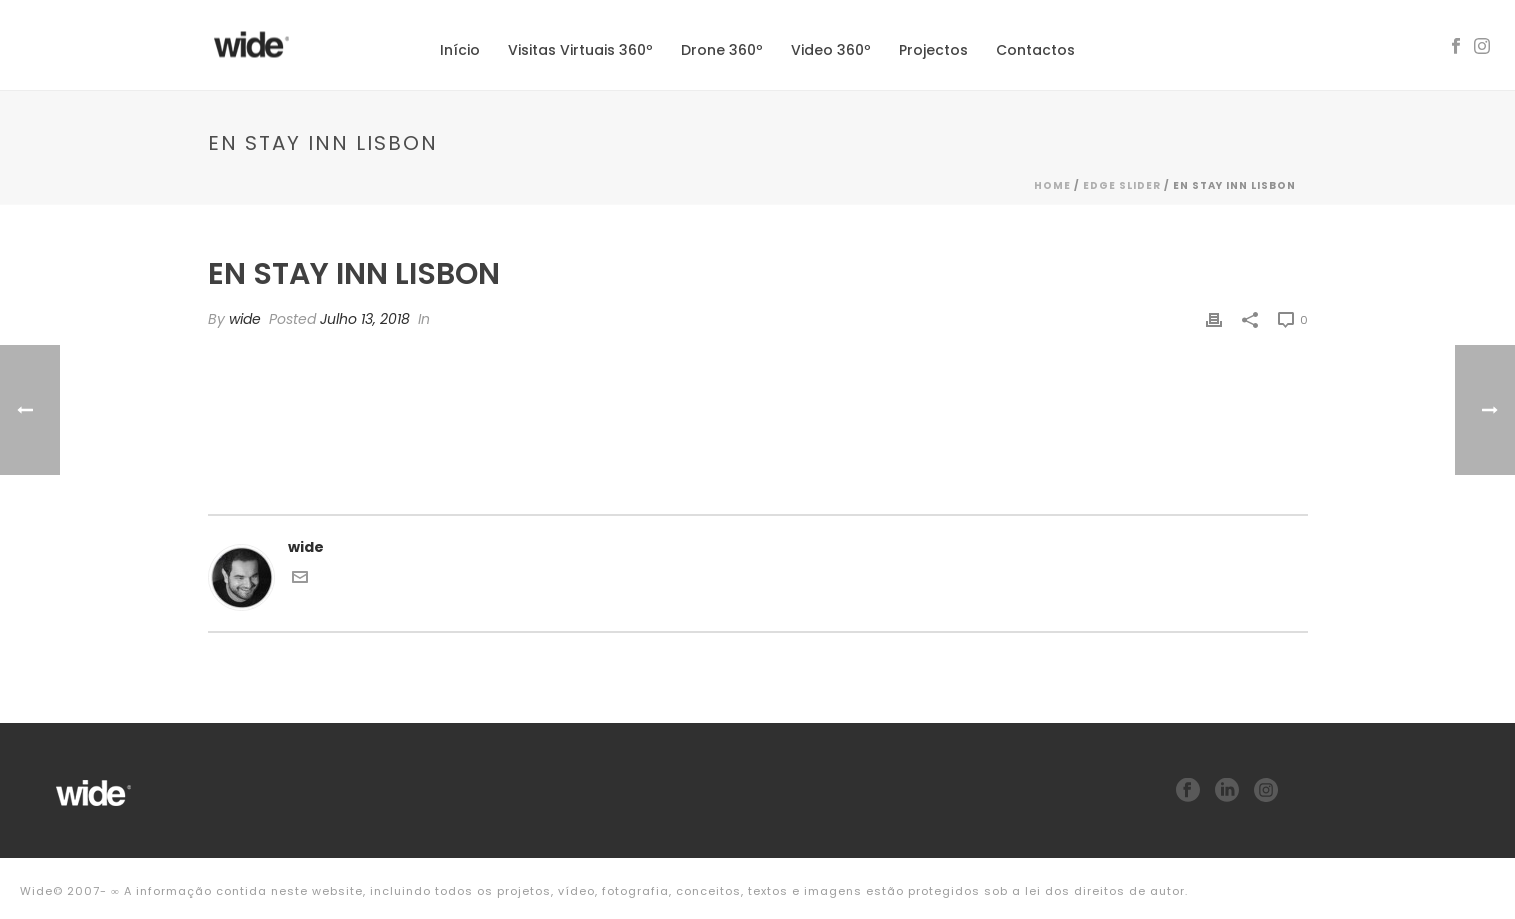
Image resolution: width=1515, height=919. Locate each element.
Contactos (1035, 50)
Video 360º (831, 50)
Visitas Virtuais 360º (580, 50)
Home (1052, 185)
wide (245, 319)
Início (460, 50)
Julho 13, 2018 (365, 319)
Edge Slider (1122, 185)
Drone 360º (722, 50)
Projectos (933, 50)
